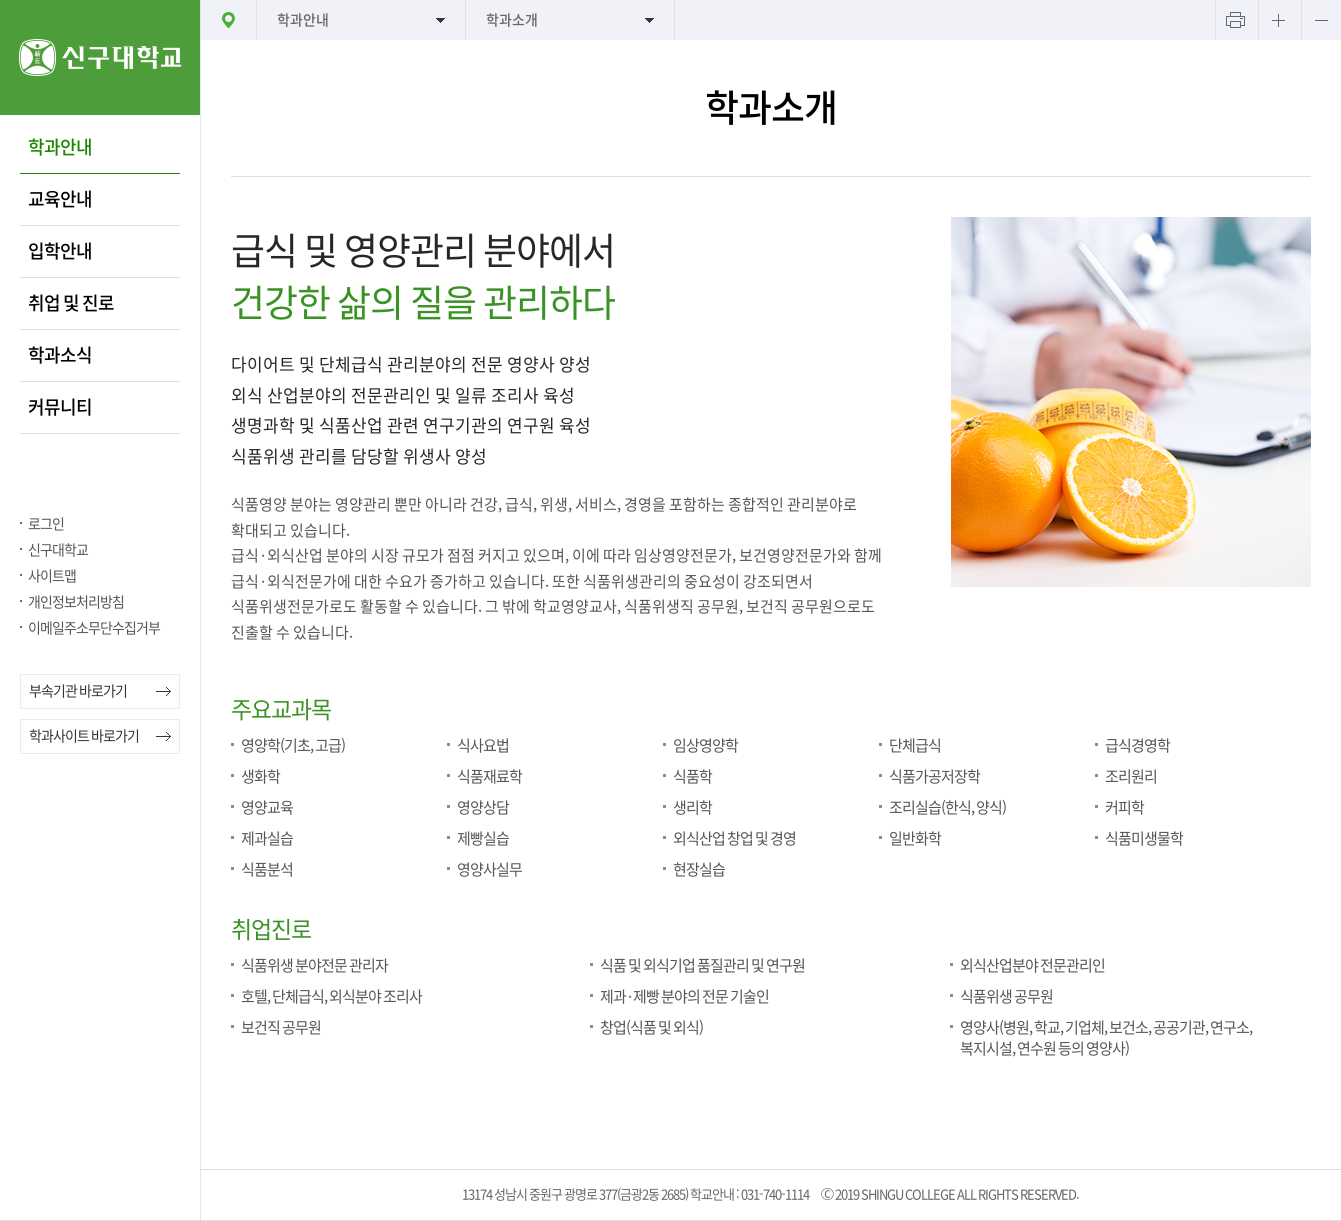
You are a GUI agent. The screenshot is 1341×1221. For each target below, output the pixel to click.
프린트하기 (1235, 20)
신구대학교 (58, 550)
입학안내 (60, 251)
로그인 (46, 524)
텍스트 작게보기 (1321, 20)
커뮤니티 (60, 407)
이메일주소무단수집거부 (94, 628)
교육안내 (60, 199)
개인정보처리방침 (76, 602)
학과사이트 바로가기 (84, 736)
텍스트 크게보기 (1278, 20)
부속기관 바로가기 (78, 691)
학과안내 (60, 147)
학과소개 (512, 20)
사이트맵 (52, 576)
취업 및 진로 (71, 303)
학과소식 (60, 355)
